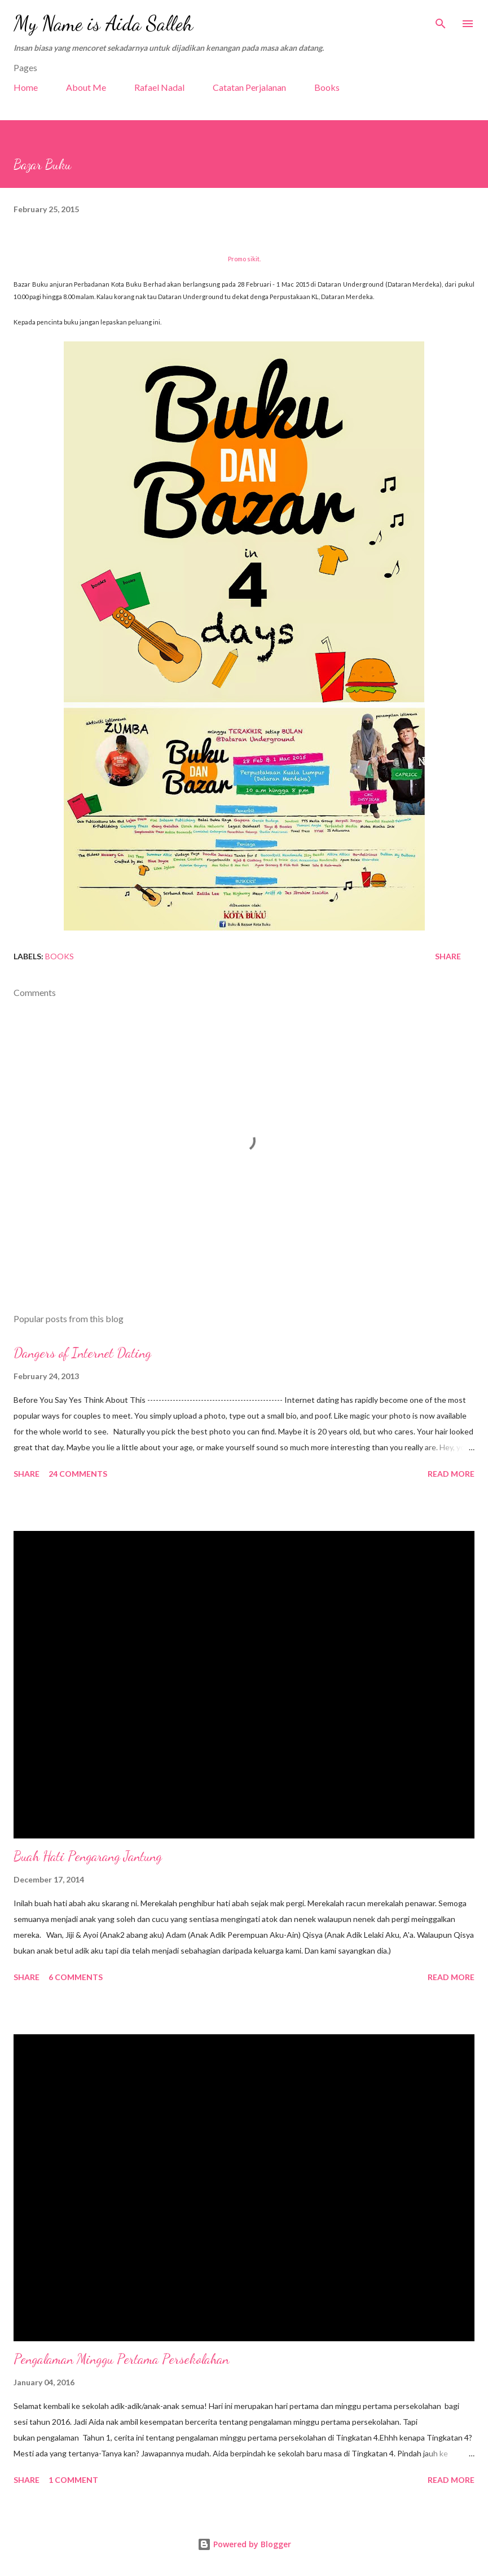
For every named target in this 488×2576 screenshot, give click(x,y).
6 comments (76, 1977)
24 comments (78, 1473)
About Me (86, 87)
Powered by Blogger (244, 2544)
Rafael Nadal (159, 87)
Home (26, 87)
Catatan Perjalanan (249, 87)
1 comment (73, 2480)
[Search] (440, 20)
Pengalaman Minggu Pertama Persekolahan (121, 2359)
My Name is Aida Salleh (103, 23)
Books (327, 87)
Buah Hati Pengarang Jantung (88, 1856)
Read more (451, 1473)
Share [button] (448, 956)
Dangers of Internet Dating (82, 1353)
